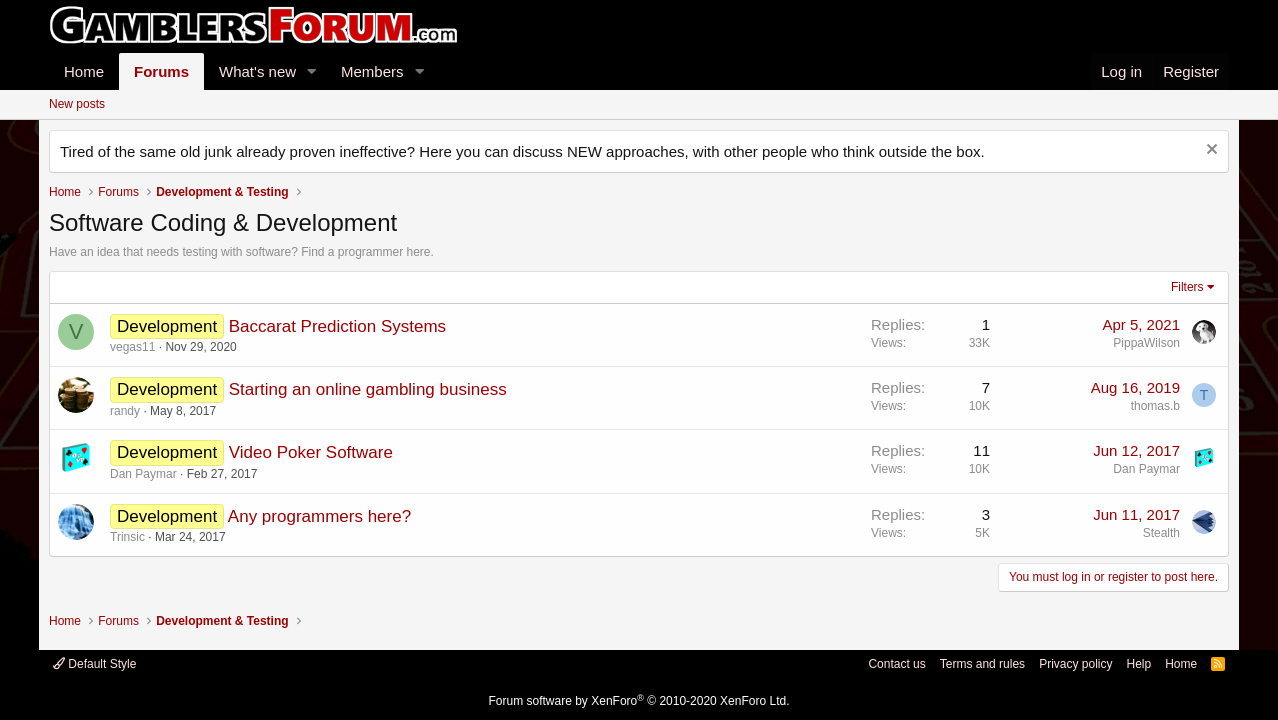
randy (125, 411)
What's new (257, 71)
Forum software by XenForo (639, 701)
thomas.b (1155, 406)
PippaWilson (1146, 343)
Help (1138, 664)
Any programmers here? (319, 516)
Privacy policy (1075, 664)
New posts (77, 104)
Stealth (1161, 533)
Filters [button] (1187, 287)
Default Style (94, 664)
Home (84, 71)
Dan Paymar (143, 474)
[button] (312, 71)
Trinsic (127, 537)
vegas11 (132, 347)
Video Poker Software (311, 452)
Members (372, 71)
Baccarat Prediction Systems (337, 326)
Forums (161, 71)
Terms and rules (982, 664)
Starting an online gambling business (368, 389)
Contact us (896, 664)
